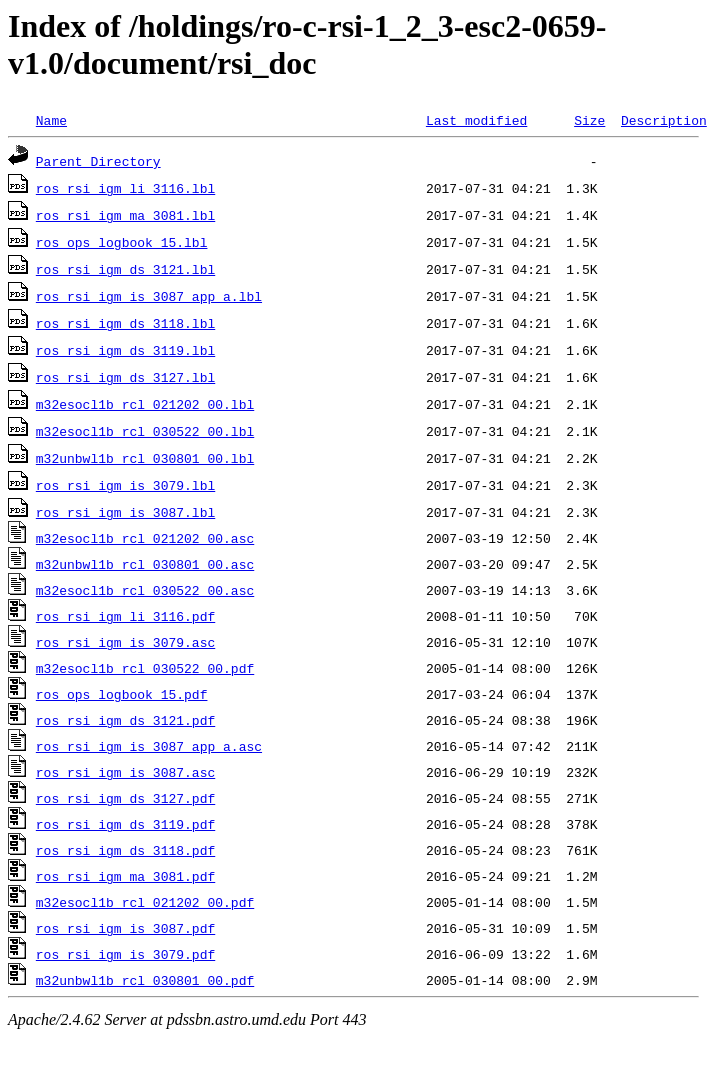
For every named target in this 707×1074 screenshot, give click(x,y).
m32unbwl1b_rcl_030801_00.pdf (145, 980)
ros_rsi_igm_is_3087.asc (125, 772)
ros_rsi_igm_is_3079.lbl (125, 485)
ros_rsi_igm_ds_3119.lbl (125, 350)
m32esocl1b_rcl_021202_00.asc (145, 538)
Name (51, 120)
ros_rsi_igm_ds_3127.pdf (125, 798)
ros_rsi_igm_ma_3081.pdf (125, 876)
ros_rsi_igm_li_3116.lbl (125, 188)
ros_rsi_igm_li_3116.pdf (125, 616)
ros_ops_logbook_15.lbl (122, 242)
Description (664, 120)
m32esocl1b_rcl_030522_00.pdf (145, 668)
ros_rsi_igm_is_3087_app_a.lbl (149, 296)
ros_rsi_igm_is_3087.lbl (125, 512)
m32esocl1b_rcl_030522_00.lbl (145, 431)
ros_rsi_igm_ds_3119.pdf (125, 824)
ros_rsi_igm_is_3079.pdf (125, 954)
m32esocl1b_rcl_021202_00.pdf (145, 902)
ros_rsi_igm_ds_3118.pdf (125, 850)
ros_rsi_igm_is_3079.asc (125, 642)
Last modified (476, 120)
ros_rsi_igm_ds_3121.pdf (125, 720)
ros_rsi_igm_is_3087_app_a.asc (149, 746)
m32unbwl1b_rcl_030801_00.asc (145, 564)
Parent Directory (98, 161)
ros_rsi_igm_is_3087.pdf (125, 928)
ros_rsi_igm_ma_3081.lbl (125, 215)
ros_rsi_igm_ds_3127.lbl (125, 377)
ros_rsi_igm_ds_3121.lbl (125, 269)
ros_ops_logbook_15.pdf (122, 694)
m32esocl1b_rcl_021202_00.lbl (145, 404)
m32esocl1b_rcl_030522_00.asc (145, 590)
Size (589, 120)
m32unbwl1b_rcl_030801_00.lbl (145, 458)
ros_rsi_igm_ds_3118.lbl (125, 323)
